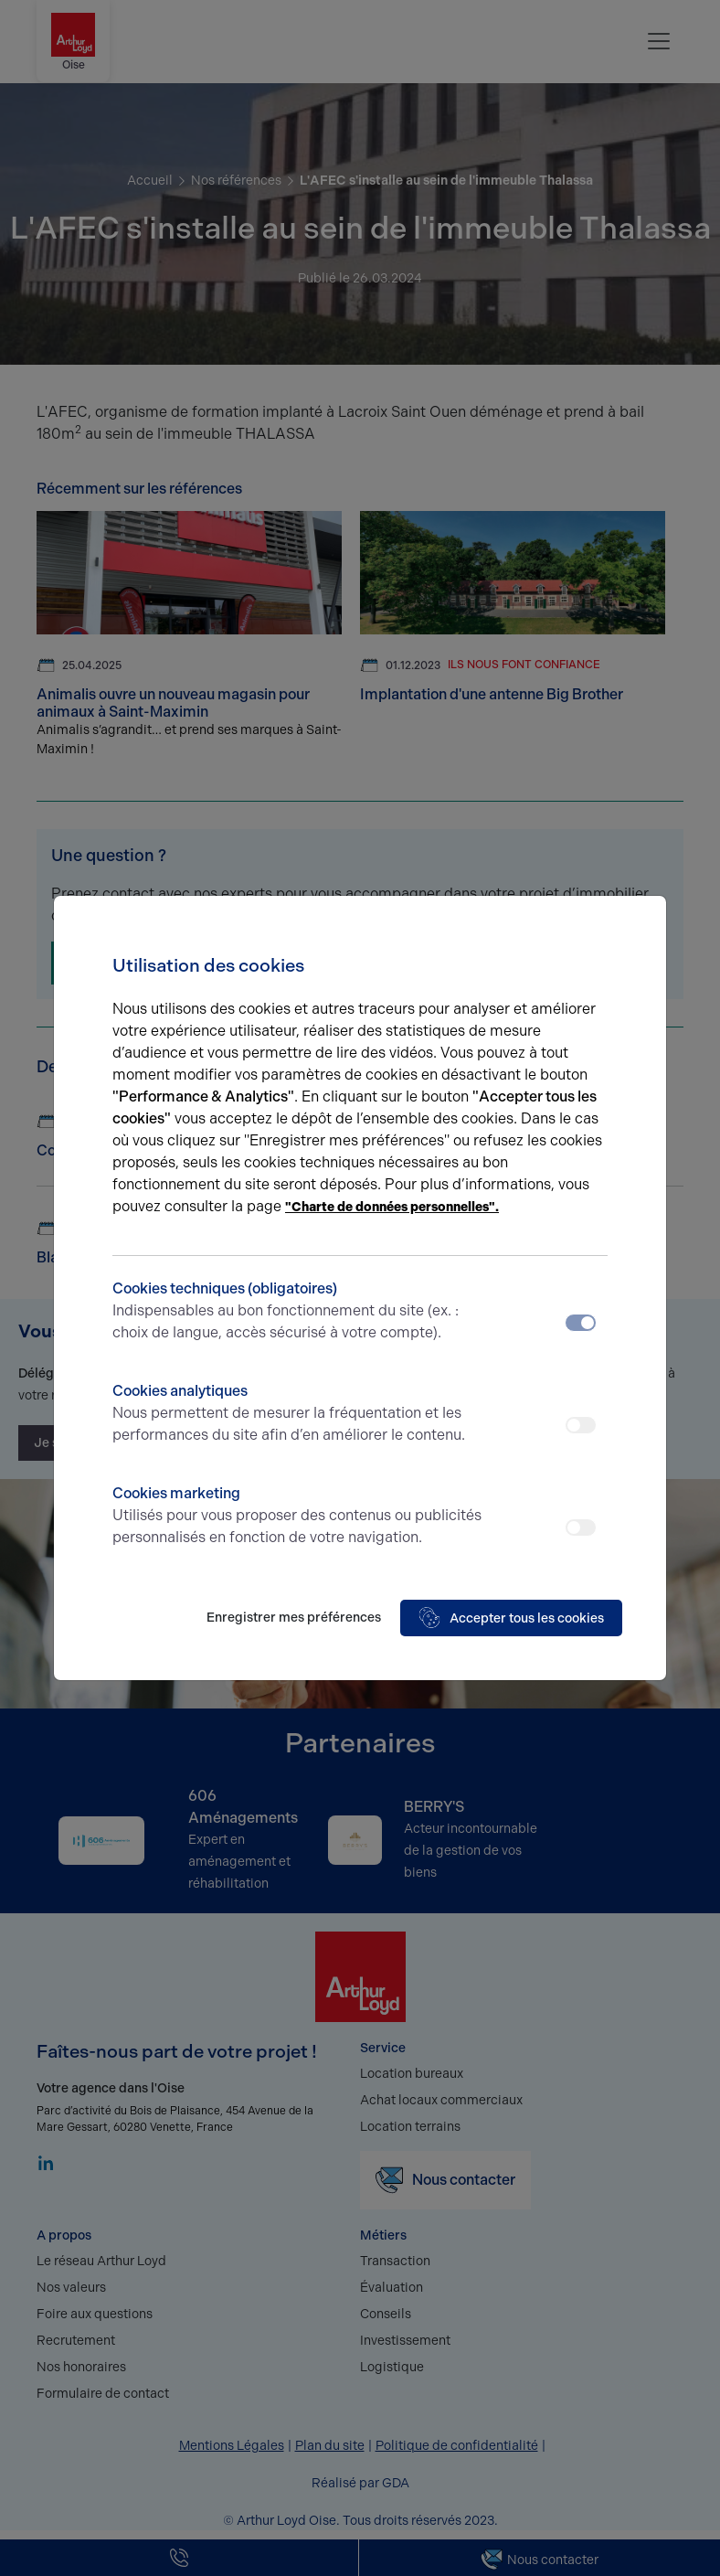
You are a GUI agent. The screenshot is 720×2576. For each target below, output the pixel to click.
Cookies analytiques (298, 1414)
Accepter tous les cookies (511, 1618)
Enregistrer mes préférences (293, 1617)
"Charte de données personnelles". (392, 1207)
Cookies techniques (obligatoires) (298, 1312)
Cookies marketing (298, 1517)
